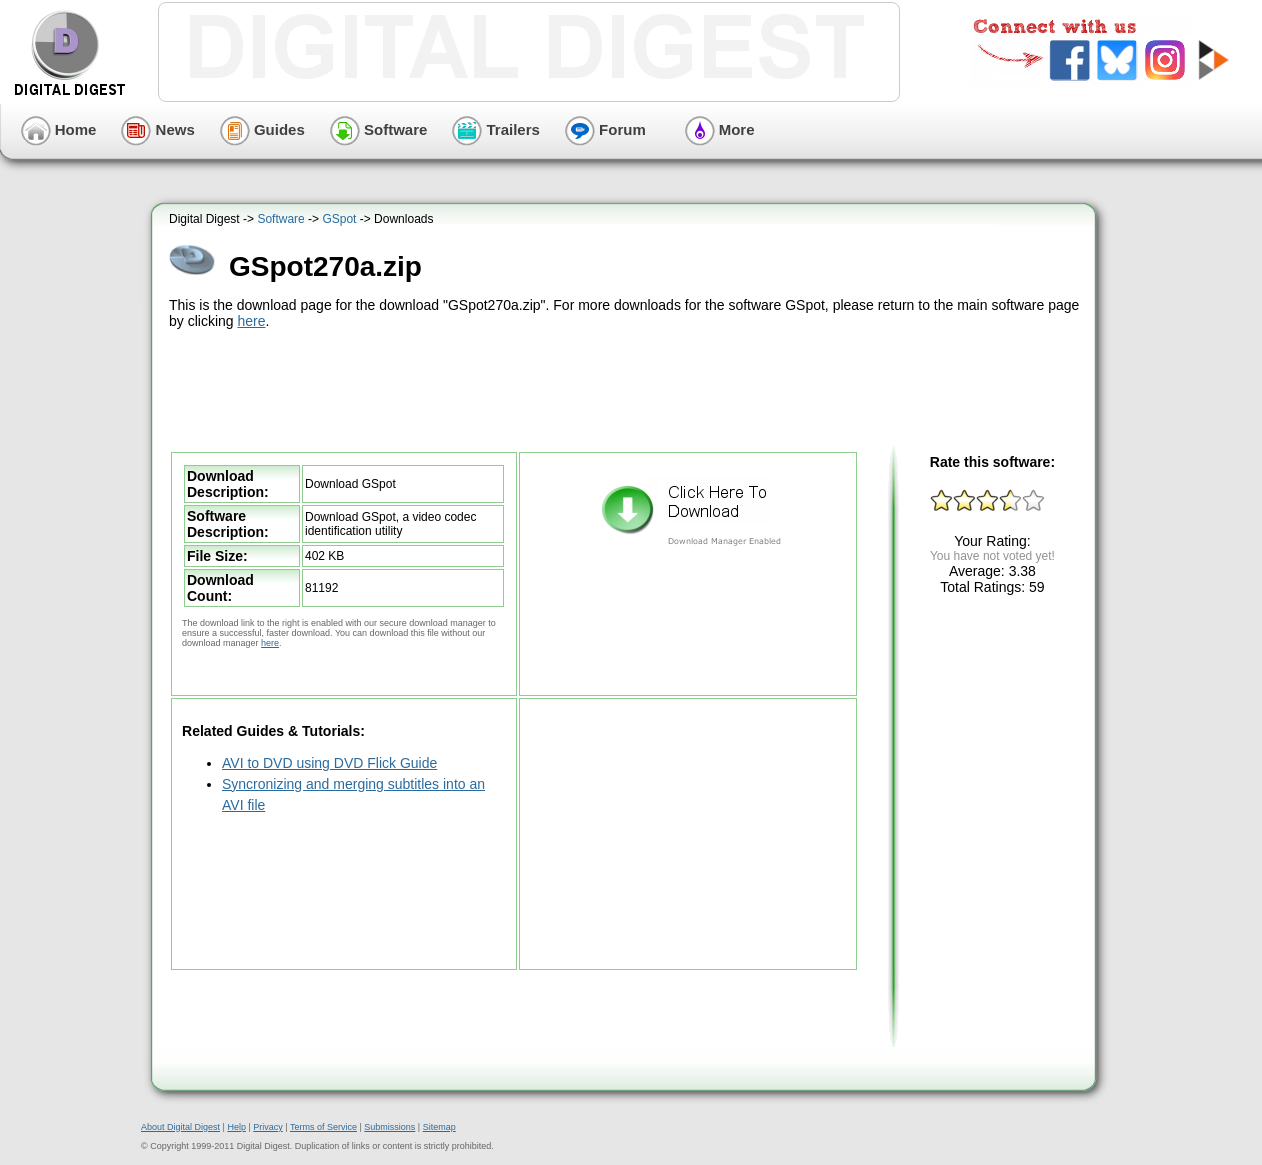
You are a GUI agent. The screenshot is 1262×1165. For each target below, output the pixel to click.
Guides (262, 129)
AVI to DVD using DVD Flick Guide (329, 763)
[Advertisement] (626, 388)
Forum (605, 129)
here (251, 321)
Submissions (389, 1127)
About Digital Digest (180, 1127)
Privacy (268, 1127)
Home (59, 129)
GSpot (339, 219)
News (157, 129)
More (720, 129)
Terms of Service (323, 1127)
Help (236, 1127)
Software (379, 129)
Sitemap (439, 1127)
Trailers (496, 129)
